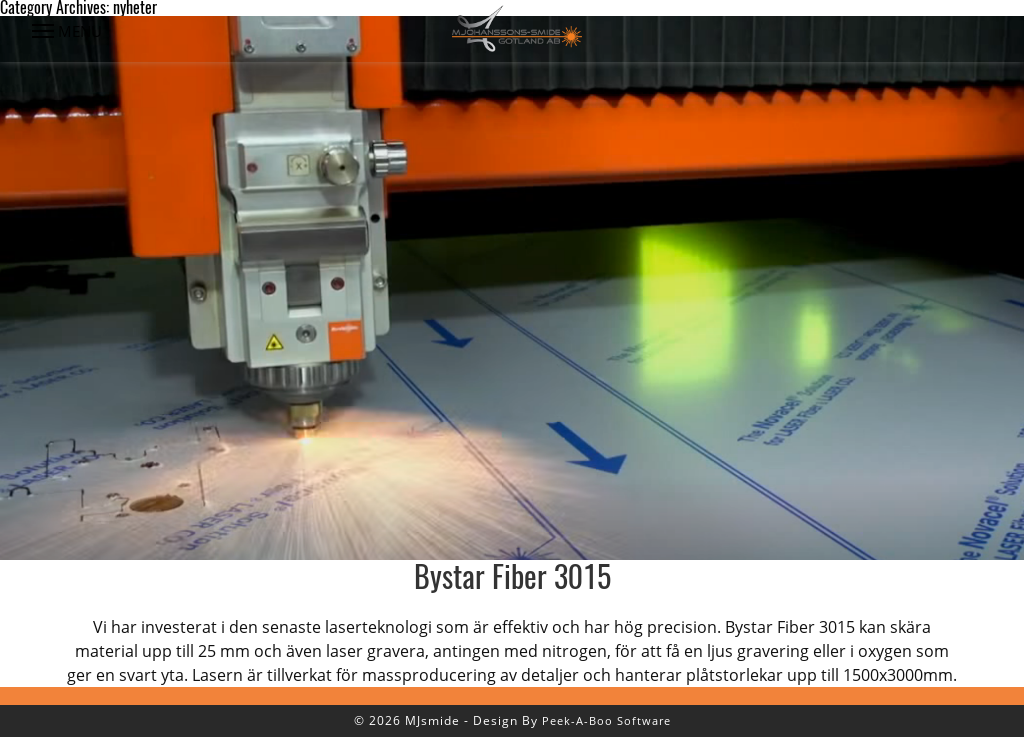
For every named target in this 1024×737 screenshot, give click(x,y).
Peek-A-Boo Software (606, 720)
